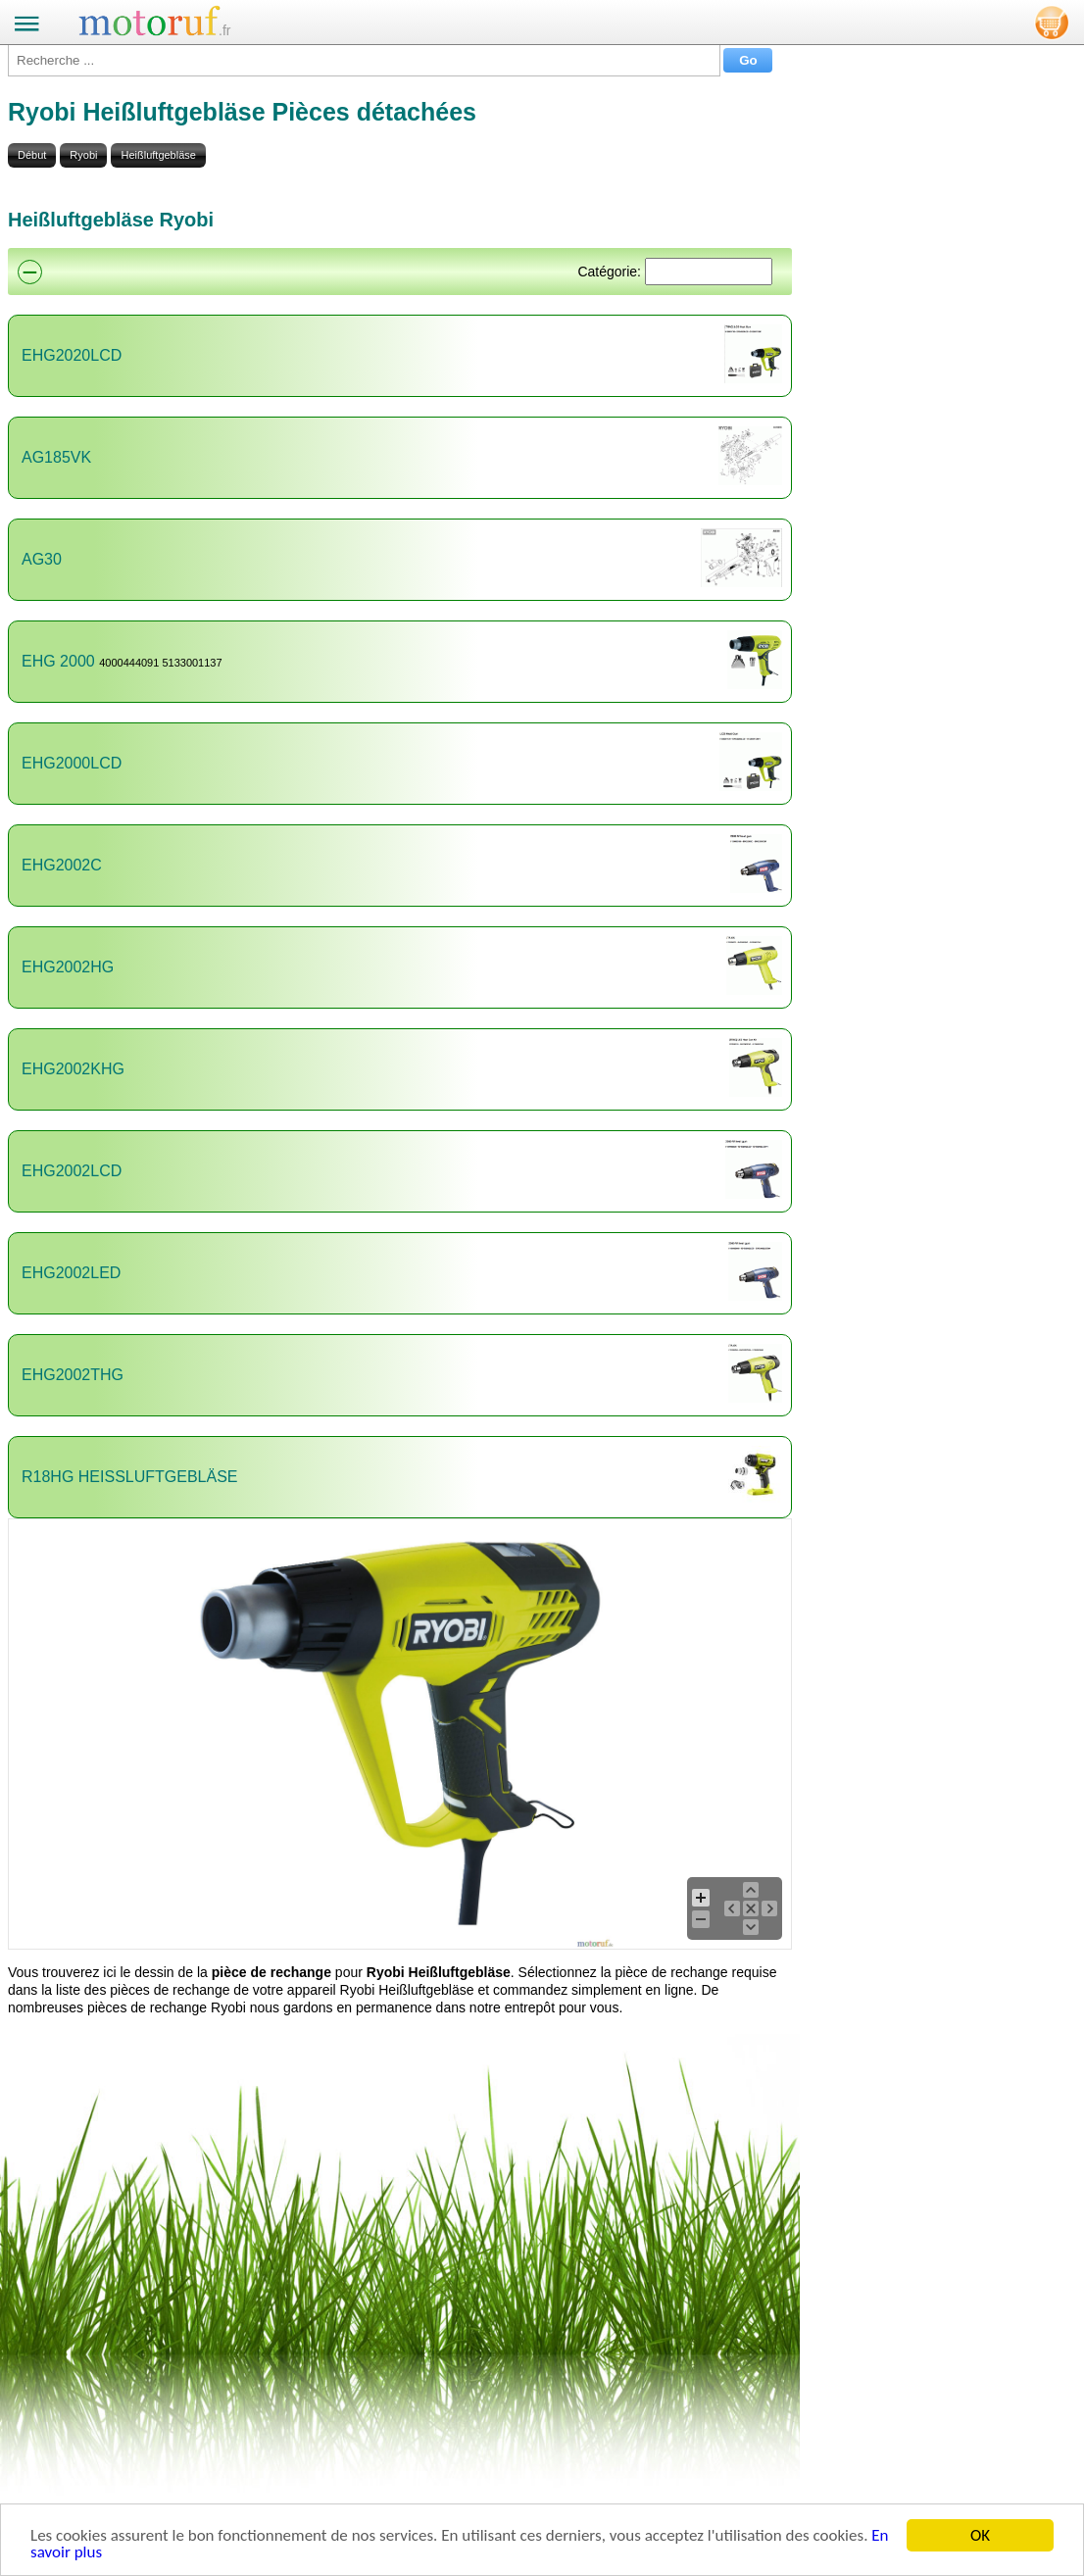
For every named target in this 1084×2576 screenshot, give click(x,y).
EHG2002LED (71, 1272)
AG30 (42, 559)
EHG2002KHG (73, 1069)
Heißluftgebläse (158, 155)
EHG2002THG (72, 1374)
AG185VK (56, 457)
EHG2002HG (68, 967)
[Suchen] (708, 271)
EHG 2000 (58, 661)
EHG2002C (62, 865)
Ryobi (83, 155)
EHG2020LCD (72, 355)
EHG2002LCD (72, 1171)
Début (32, 155)
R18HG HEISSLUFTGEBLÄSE (130, 1476)
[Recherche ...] (364, 60)
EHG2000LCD (72, 763)
